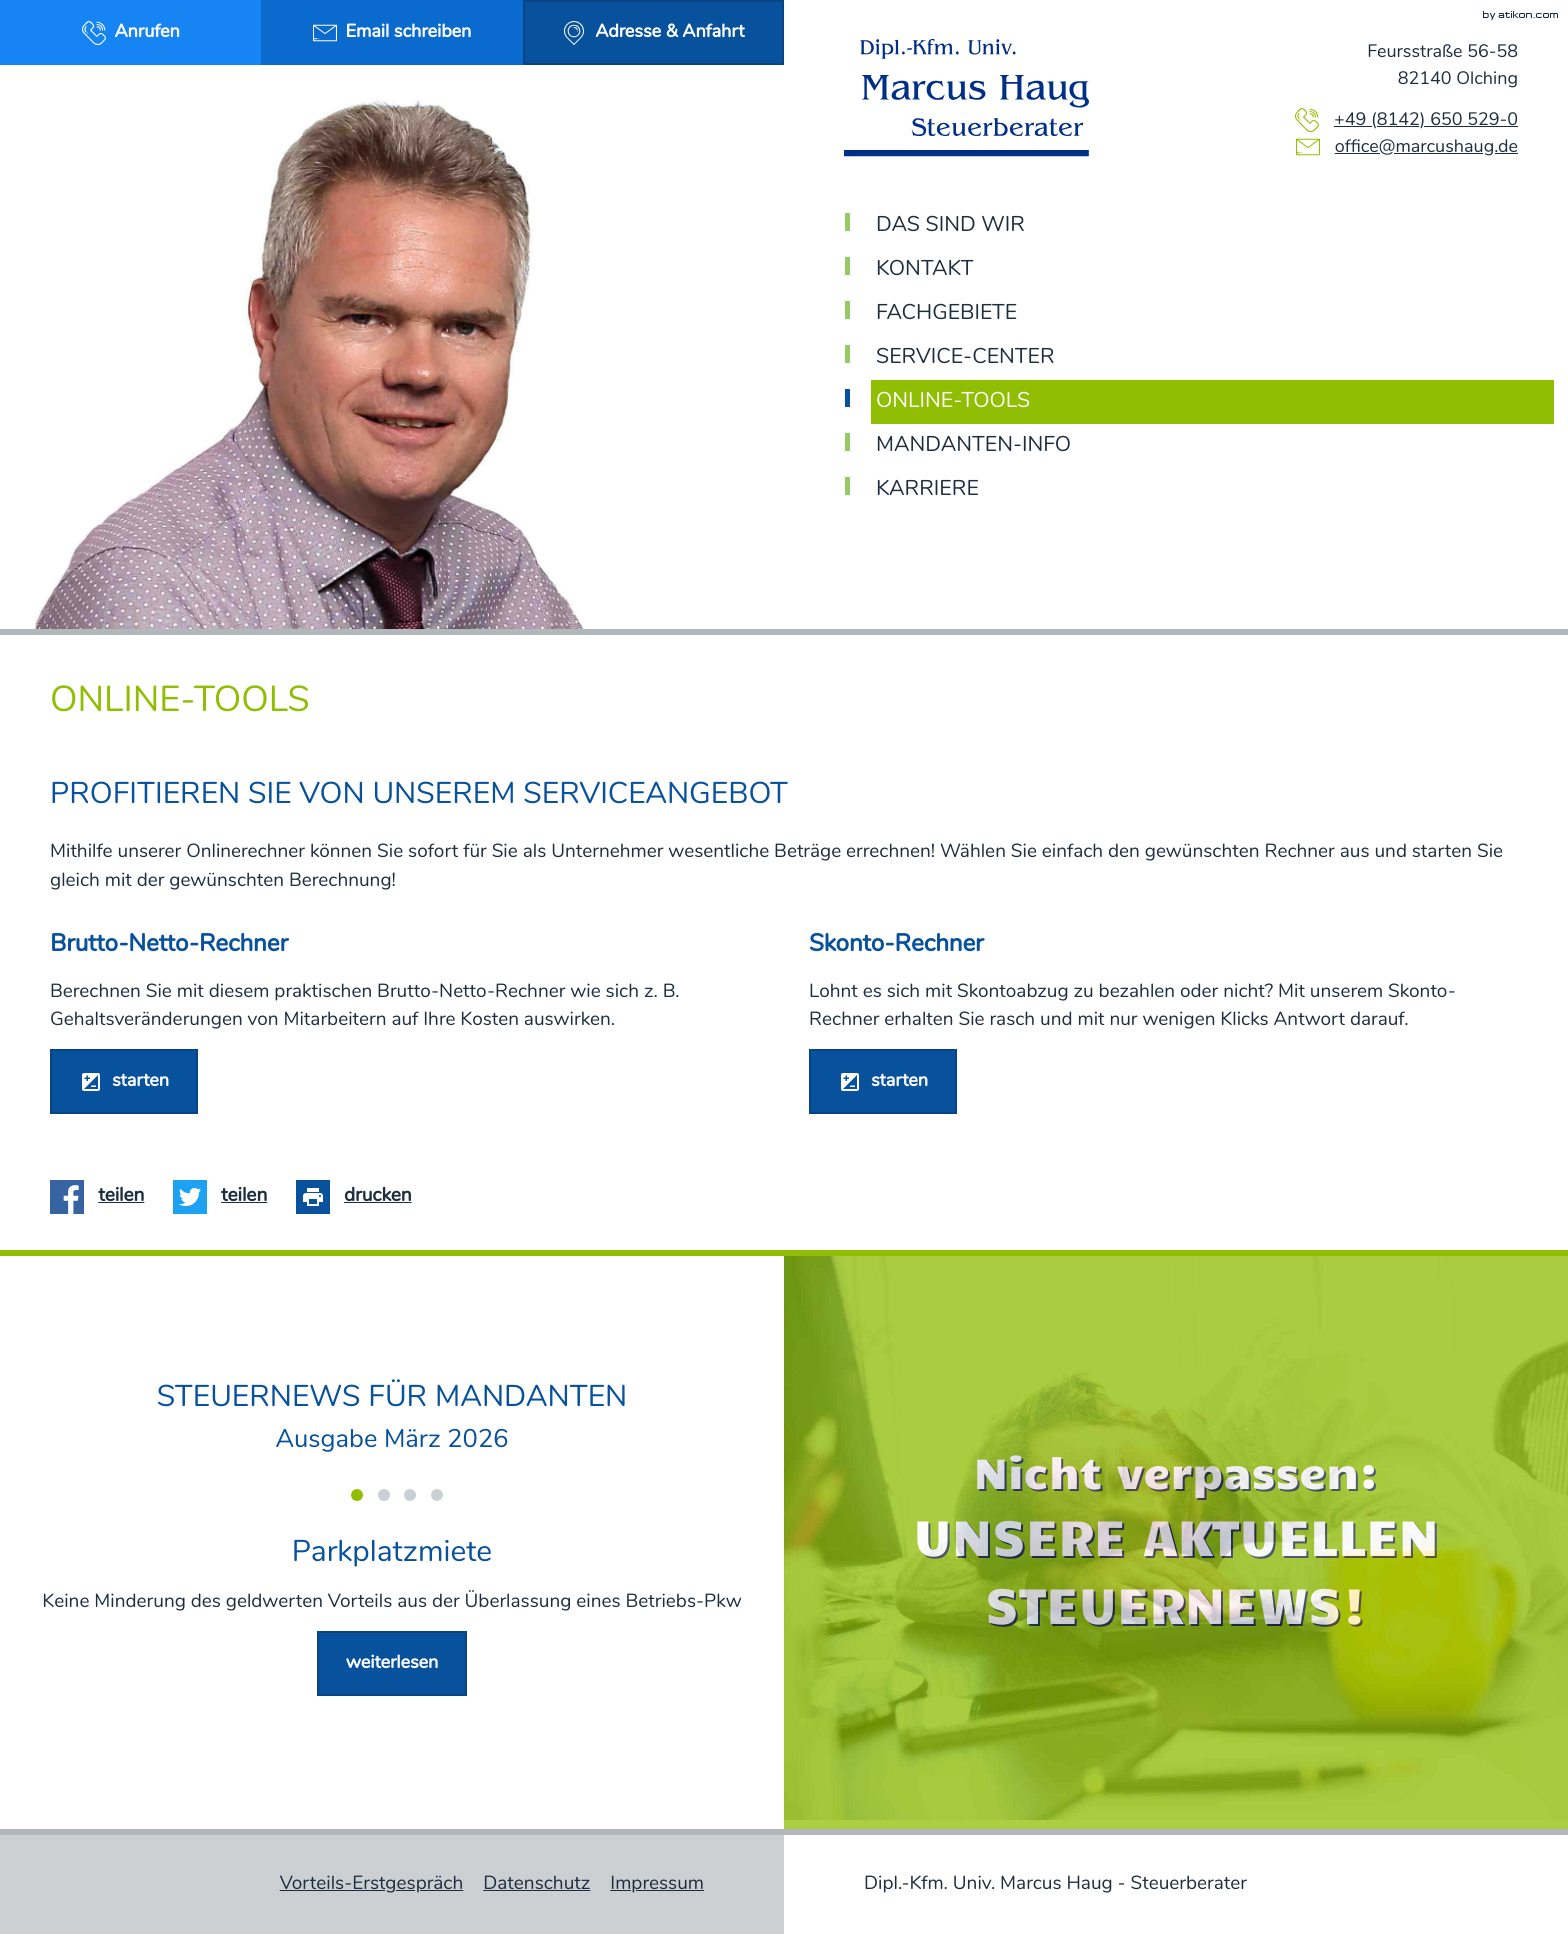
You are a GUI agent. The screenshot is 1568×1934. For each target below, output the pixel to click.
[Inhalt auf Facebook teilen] (104, 1196)
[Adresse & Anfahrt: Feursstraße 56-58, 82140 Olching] (653, 32)
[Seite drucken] (361, 1196)
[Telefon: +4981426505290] (1426, 120)
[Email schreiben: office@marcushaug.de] (391, 32)
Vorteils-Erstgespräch (372, 1883)
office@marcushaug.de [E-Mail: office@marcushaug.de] (1426, 147)
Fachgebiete (946, 313)
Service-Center (965, 357)
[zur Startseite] (974, 98)
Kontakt (925, 269)
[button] (130, 32)
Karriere (927, 489)
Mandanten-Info (973, 445)
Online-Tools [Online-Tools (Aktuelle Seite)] (953, 401)
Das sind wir (950, 225)
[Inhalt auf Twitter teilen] (227, 1196)
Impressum (657, 1883)
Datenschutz (536, 1883)
